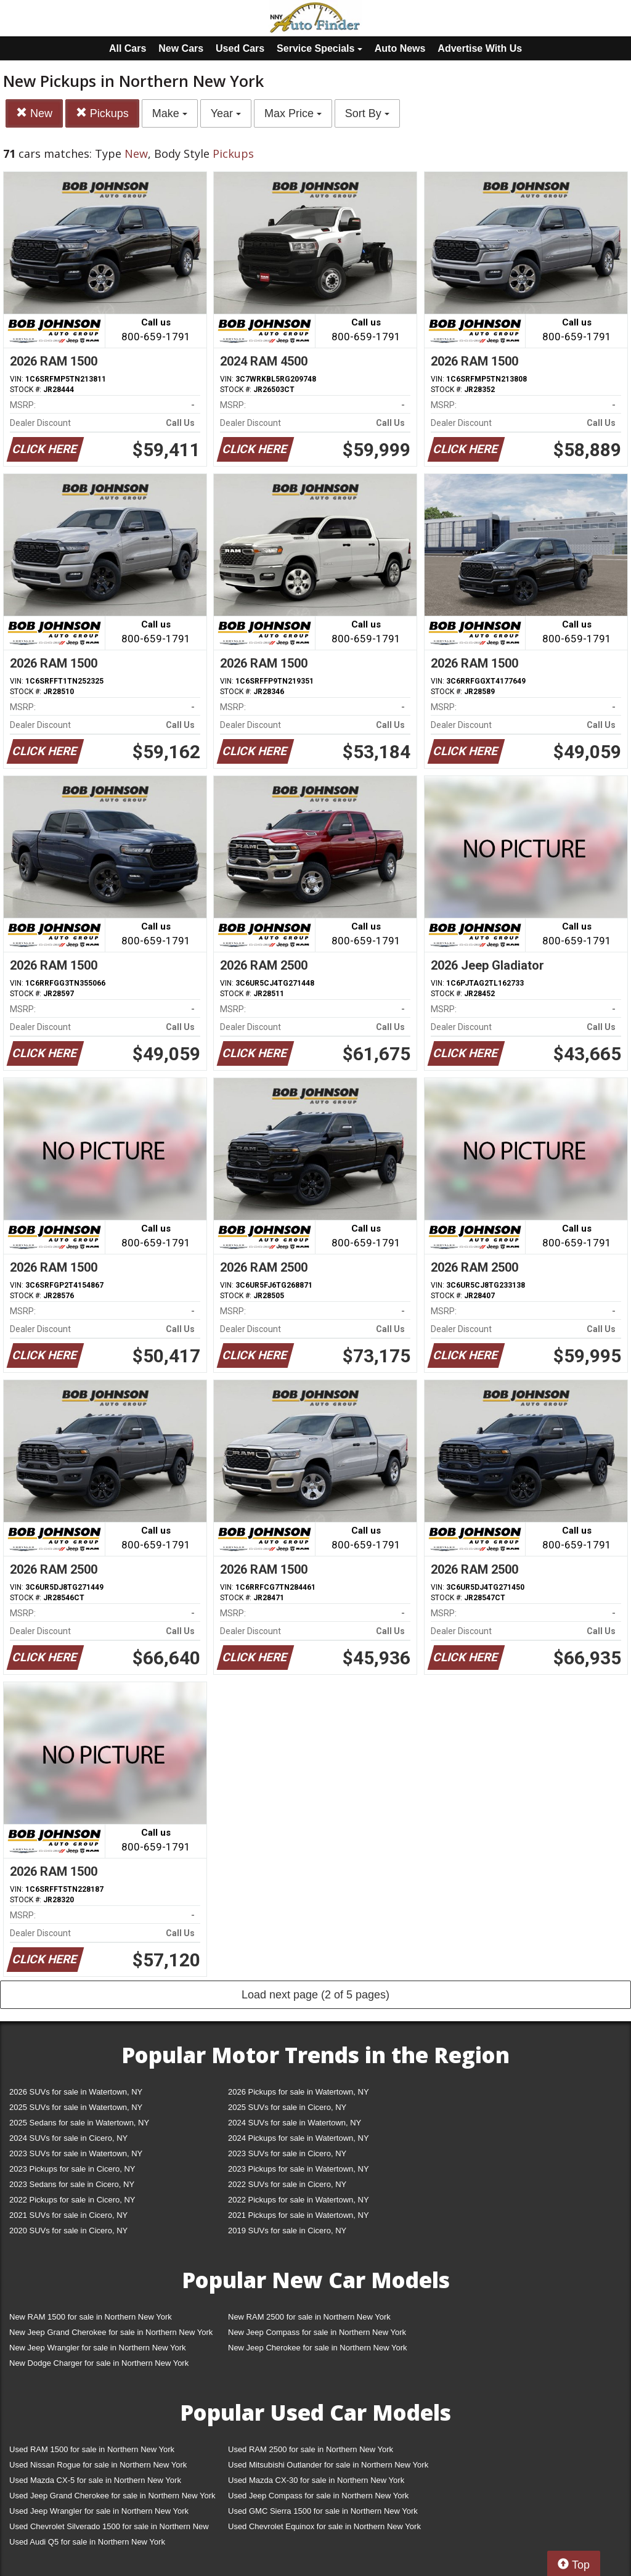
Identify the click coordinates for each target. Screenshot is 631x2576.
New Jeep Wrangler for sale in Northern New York (97, 2347)
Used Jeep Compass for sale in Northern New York (318, 2495)
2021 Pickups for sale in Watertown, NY (298, 2215)
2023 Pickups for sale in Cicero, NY (72, 2168)
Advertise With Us (480, 48)
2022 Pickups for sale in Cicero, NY (72, 2199)
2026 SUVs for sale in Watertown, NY (75, 2091)
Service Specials (319, 48)
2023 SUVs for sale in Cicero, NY (287, 2153)
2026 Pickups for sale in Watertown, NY (298, 2091)
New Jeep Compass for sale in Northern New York (317, 2332)
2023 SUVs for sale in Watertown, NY (75, 2153)
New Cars (180, 48)
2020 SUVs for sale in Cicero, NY (68, 2230)
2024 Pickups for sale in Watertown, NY (298, 2138)
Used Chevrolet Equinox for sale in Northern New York (324, 2526)
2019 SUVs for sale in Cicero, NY (287, 2230)
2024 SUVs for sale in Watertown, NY (294, 2122)
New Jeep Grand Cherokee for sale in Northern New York (111, 2332)
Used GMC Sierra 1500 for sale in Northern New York (323, 2511)
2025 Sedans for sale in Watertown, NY (79, 2122)
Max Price (293, 113)
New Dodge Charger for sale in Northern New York (99, 2363)
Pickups (102, 113)
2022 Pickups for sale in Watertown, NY (298, 2199)
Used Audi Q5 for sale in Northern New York (87, 2541)
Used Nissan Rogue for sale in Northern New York (98, 2464)
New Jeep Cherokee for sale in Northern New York (317, 2347)
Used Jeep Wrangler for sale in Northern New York (99, 2511)
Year (226, 113)
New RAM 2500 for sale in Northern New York (309, 2316)
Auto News (400, 48)
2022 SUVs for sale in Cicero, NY (287, 2184)
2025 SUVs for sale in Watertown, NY (75, 2107)
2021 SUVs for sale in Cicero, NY (68, 2215)
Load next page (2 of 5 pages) (315, 1995)
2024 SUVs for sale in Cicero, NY (68, 2138)
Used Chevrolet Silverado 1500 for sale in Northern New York (109, 2529)
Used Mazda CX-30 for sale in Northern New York (316, 2480)
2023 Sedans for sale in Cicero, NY (71, 2184)
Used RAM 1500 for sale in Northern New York (91, 2449)
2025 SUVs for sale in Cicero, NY (287, 2107)
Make (169, 113)
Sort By (367, 113)
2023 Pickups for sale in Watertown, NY (298, 2168)
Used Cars (240, 48)
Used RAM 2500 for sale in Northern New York (310, 2449)
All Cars (127, 48)
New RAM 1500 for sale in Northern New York (90, 2316)
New (34, 113)
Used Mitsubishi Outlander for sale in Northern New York (328, 2464)
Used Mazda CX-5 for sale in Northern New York (95, 2480)
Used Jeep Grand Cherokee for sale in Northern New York (112, 2495)
